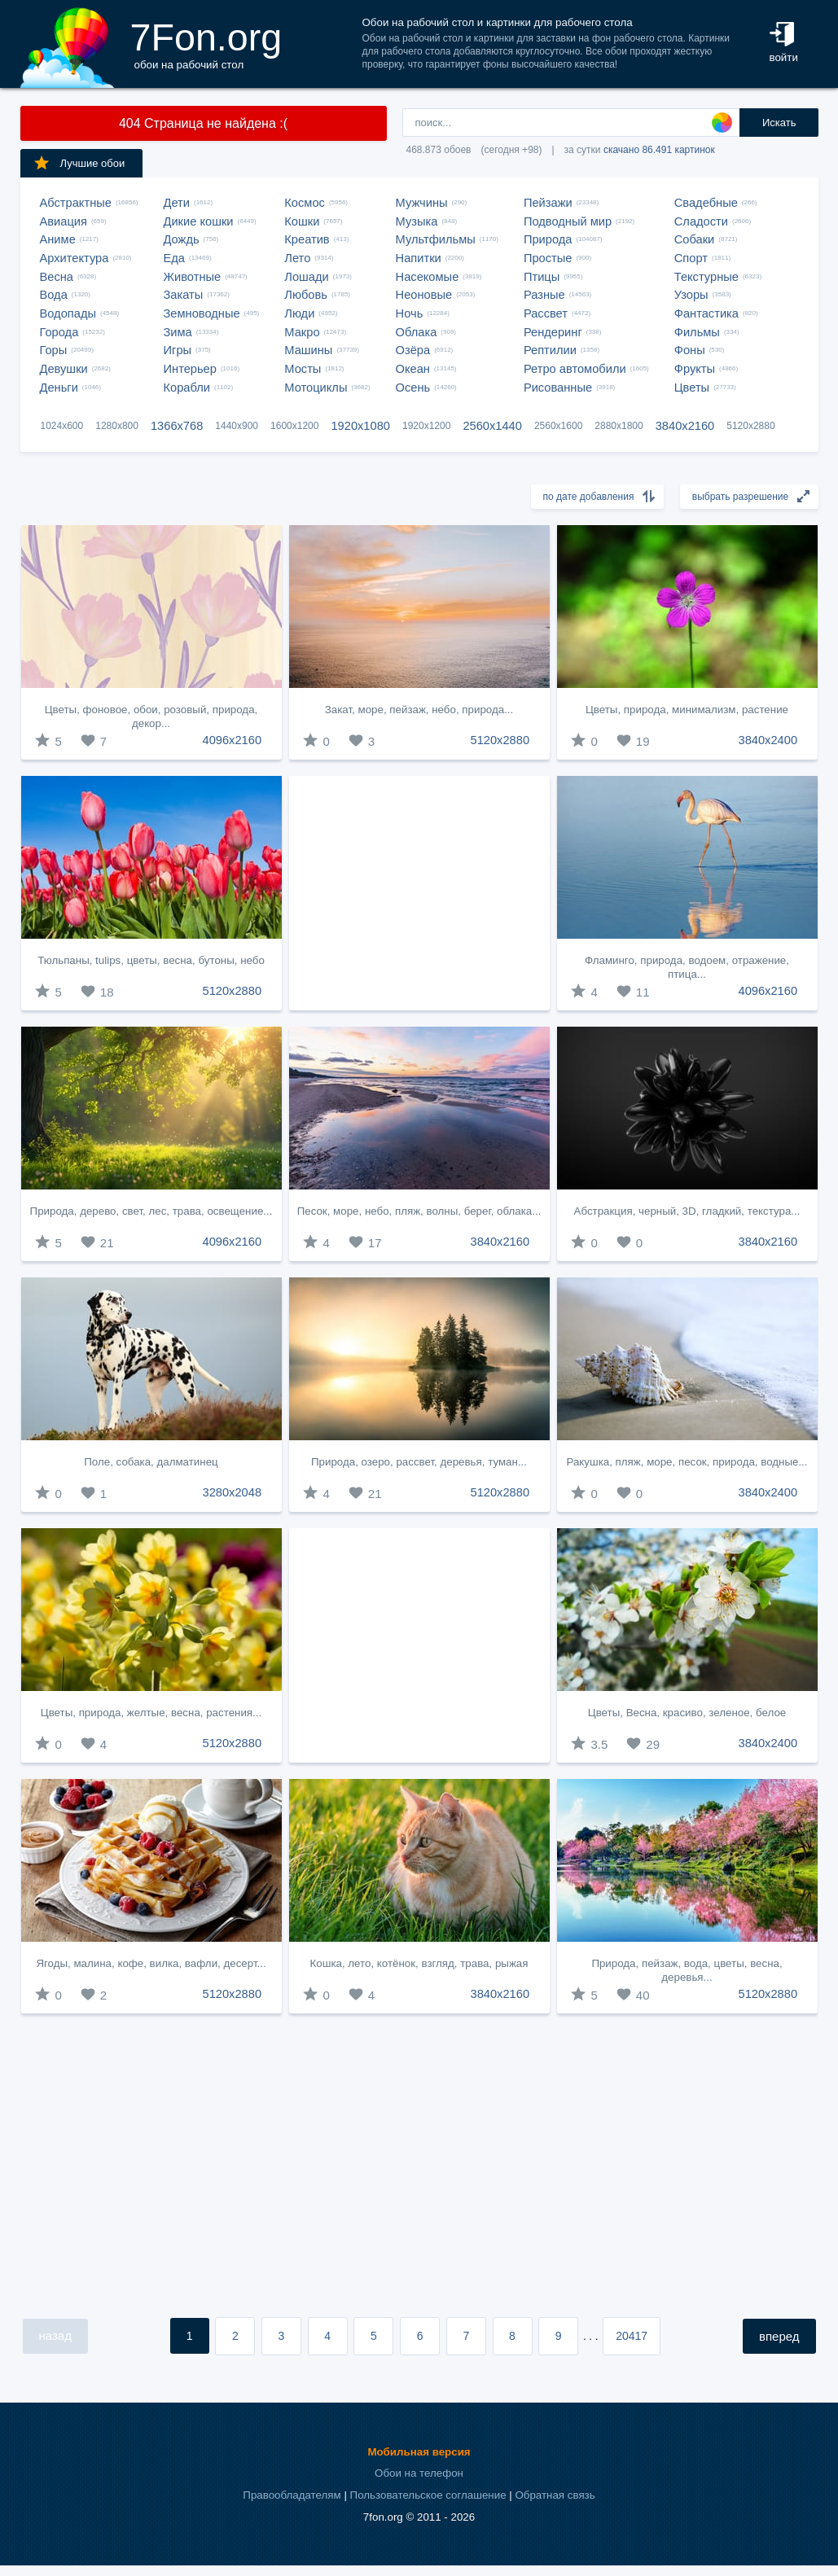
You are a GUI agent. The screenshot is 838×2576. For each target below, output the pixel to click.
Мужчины (422, 202)
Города (59, 332)
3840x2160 (685, 425)
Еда (174, 258)
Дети (177, 202)
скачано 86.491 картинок (659, 150)
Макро (301, 332)
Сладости (701, 221)
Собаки (694, 239)
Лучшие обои (79, 163)
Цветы (691, 387)
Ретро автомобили (575, 368)
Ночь (409, 313)
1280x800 (116, 426)
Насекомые (427, 276)
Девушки (64, 368)
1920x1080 (360, 425)
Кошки (301, 221)
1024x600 (62, 426)
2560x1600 (558, 426)
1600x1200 (294, 426)
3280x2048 (232, 1492)
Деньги (59, 387)
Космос (304, 202)
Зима (178, 332)
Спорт (691, 258)
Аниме (58, 239)
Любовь (305, 294)
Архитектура (74, 258)
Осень (413, 387)
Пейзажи (548, 202)
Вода (54, 294)
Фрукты (694, 368)
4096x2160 (232, 740)
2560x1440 (492, 425)
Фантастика (706, 313)
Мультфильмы (436, 239)
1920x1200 (426, 426)
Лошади (306, 276)
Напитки (418, 258)
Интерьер (190, 368)
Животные (193, 276)
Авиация (63, 221)
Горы (54, 350)
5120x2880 (750, 426)
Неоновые (424, 294)
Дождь (182, 239)
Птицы (541, 276)
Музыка (417, 221)
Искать (779, 122)
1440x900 (236, 426)
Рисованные (558, 387)
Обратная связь (554, 2495)
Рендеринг (553, 332)
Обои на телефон (419, 2473)
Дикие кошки (199, 221)
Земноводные (202, 313)
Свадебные (706, 202)
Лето (297, 258)
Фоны (689, 350)
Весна (57, 276)
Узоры (691, 294)
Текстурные (706, 276)
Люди (299, 313)
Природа (548, 239)
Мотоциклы (315, 387)
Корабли (187, 387)
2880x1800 (618, 426)
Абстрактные (76, 202)
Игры (178, 350)
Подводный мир (568, 221)
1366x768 (177, 425)
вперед (779, 2336)
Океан (413, 368)
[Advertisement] (419, 893)
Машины (308, 350)
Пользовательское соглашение (428, 2495)
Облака (416, 332)
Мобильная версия (418, 2452)
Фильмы (697, 332)
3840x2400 (768, 740)
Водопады (68, 313)
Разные (544, 294)
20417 (631, 2335)
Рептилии (550, 350)
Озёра (413, 350)
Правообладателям (291, 2495)
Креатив (306, 239)
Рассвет (546, 313)
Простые (548, 258)
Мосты (302, 368)
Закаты (184, 294)
